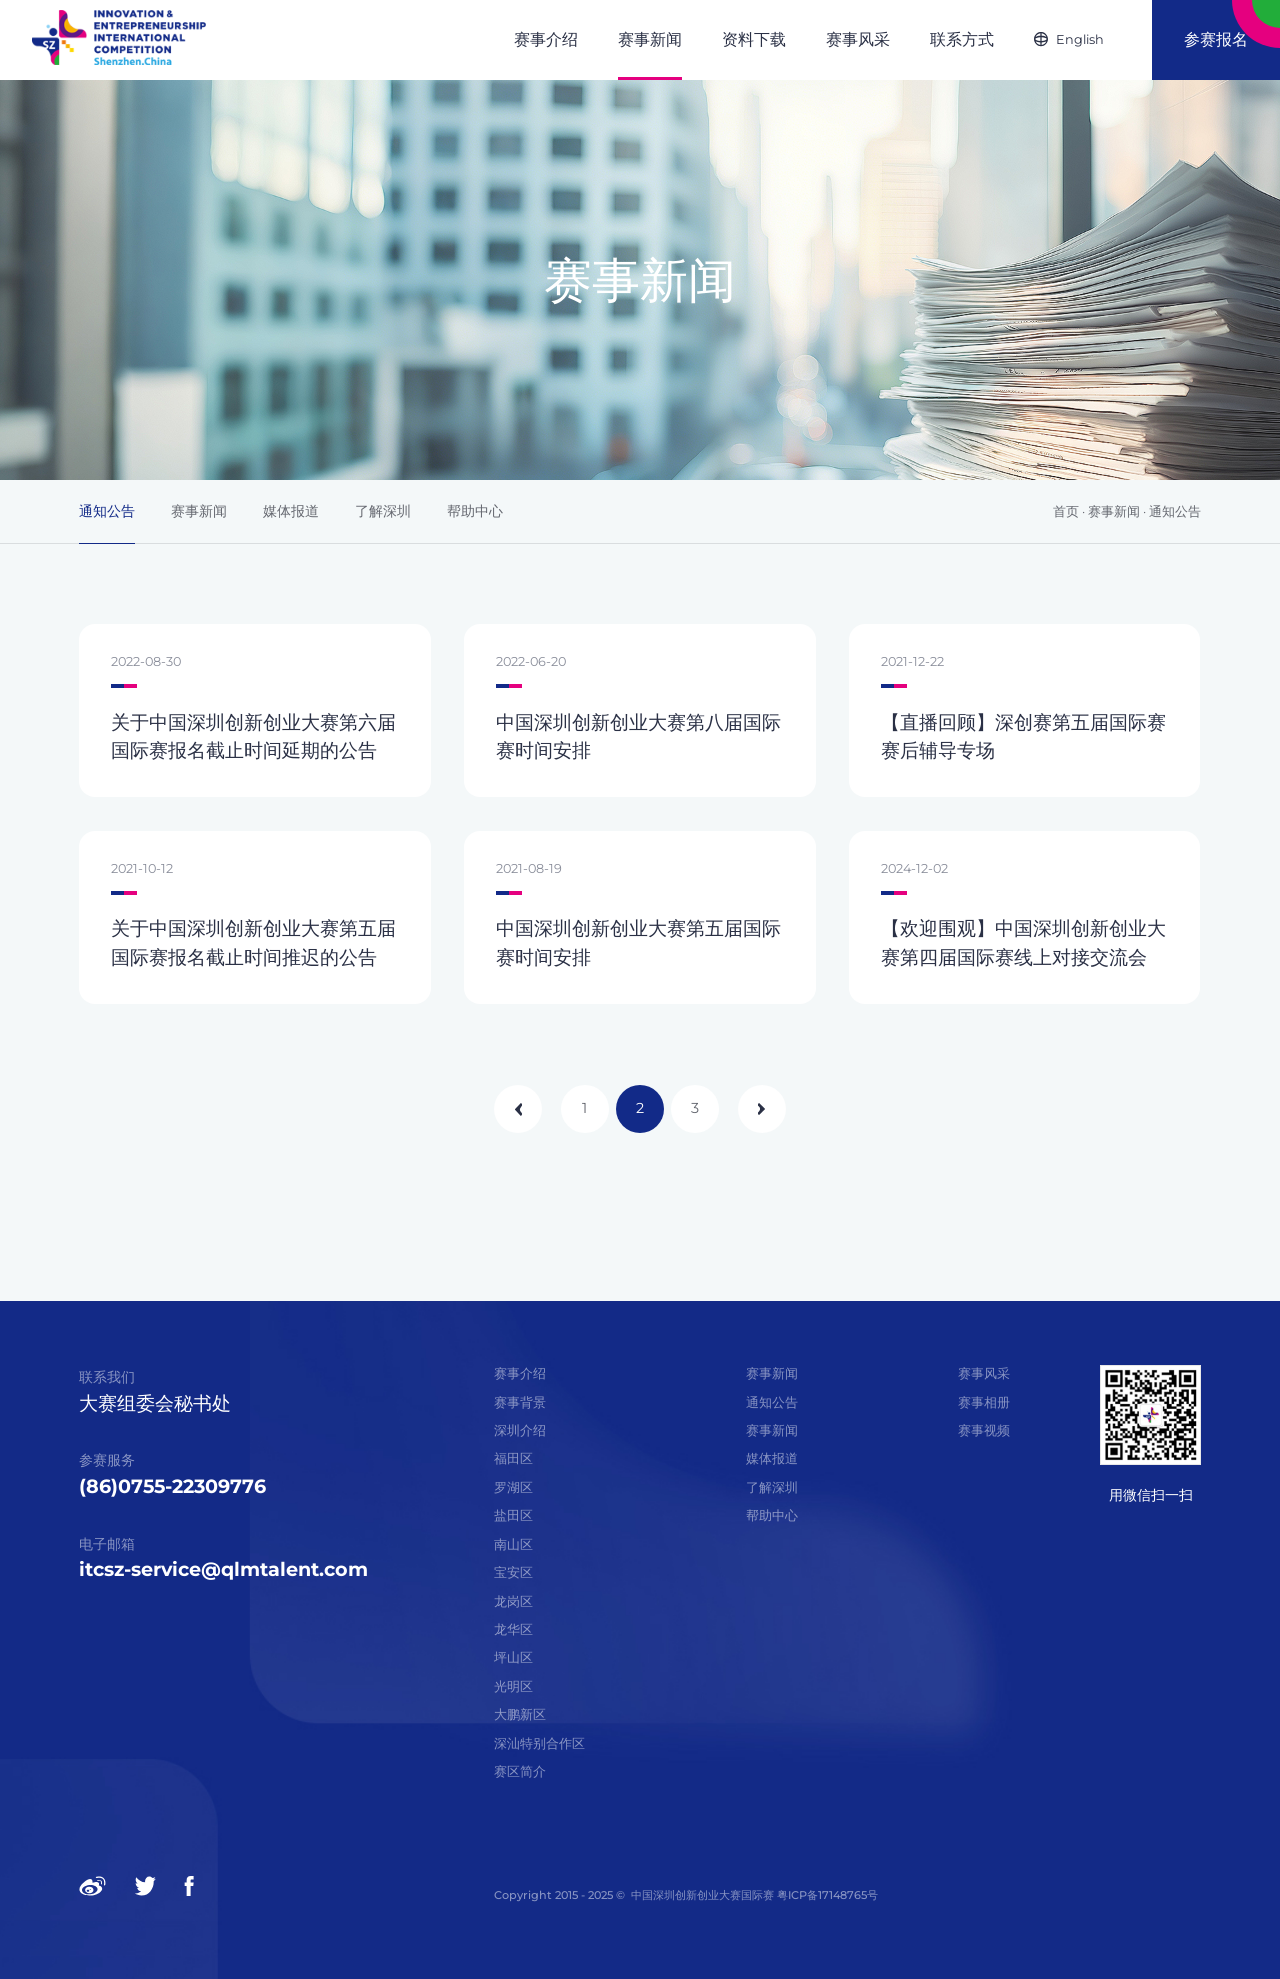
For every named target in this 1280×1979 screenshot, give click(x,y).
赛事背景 (520, 1402)
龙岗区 (513, 1601)
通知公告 (107, 511)
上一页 (518, 1109)
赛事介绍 (520, 1373)
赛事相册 (984, 1402)
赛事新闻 (199, 511)
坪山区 (513, 1657)
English (1080, 39)
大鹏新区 (520, 1714)
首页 (1066, 511)
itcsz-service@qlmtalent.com (223, 1569)
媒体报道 (291, 511)
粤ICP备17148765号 (826, 1895)
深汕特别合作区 (539, 1743)
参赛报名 (1216, 39)
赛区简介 (520, 1771)
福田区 (513, 1458)
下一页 (762, 1109)
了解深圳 (383, 511)
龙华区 (513, 1629)
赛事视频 (984, 1430)
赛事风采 (984, 1373)
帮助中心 (475, 511)
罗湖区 (513, 1487)
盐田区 (513, 1515)
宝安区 (513, 1572)
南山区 (513, 1544)
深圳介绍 (520, 1430)
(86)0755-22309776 (172, 1486)
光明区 (513, 1686)
